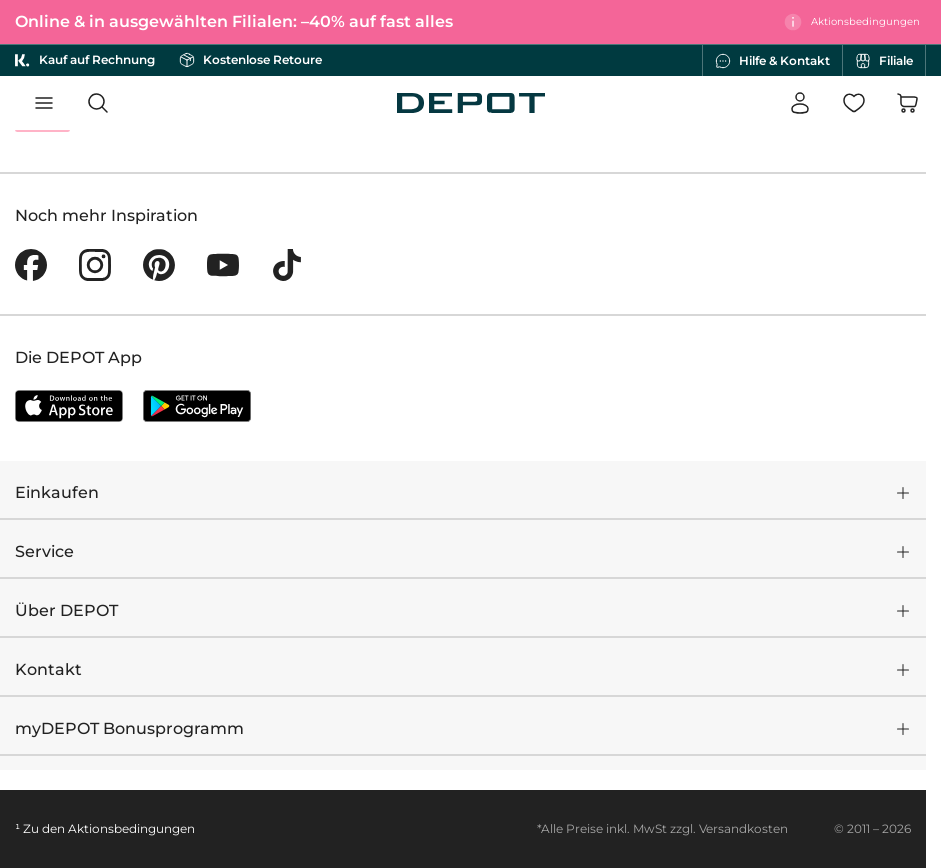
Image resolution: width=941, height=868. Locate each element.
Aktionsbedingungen (131, 828)
